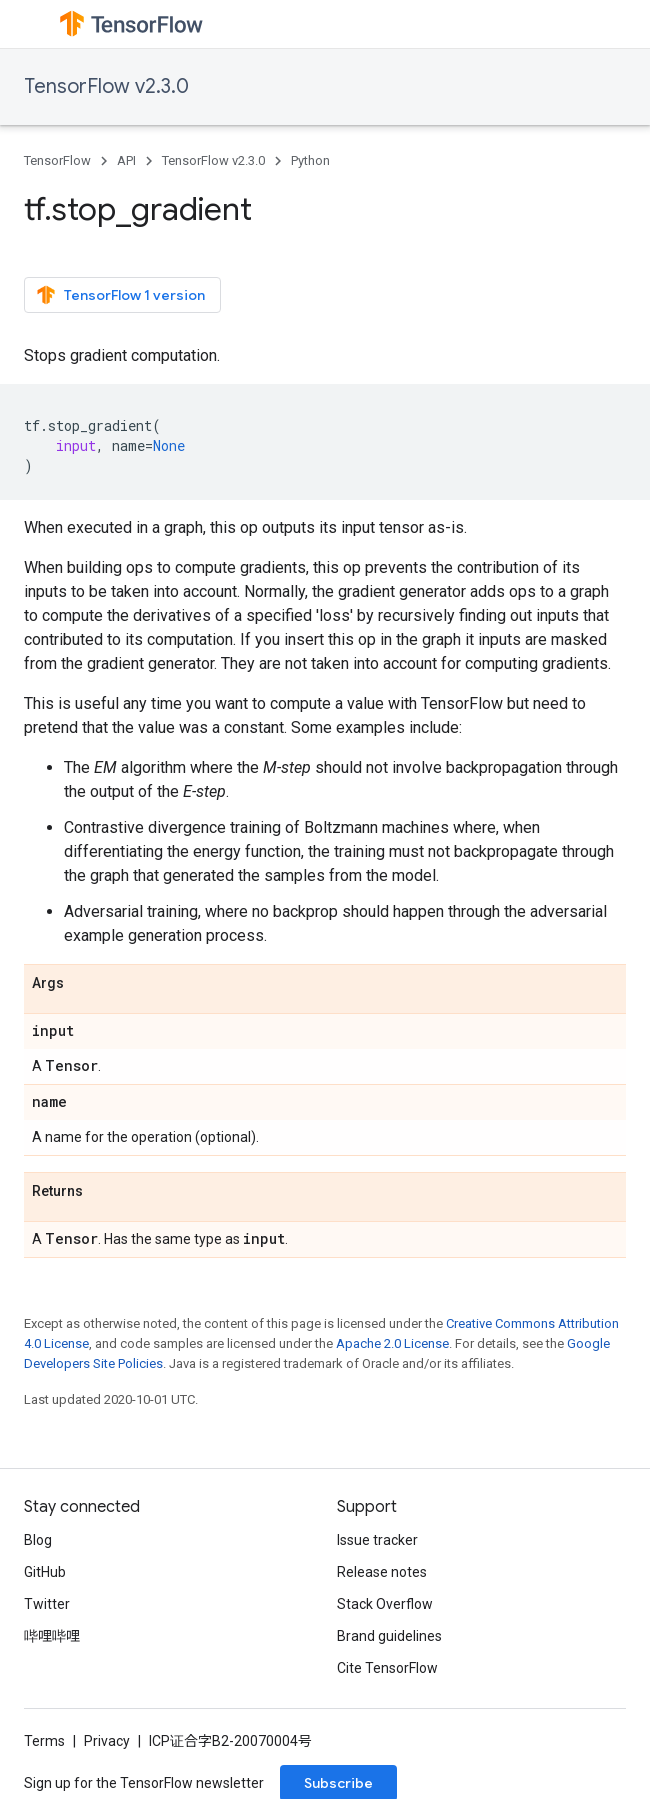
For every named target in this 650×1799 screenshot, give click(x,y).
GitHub (45, 1572)
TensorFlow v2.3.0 (106, 86)
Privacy (107, 1741)
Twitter (47, 1604)
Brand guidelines (389, 1636)
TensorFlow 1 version (120, 295)
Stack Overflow (385, 1604)
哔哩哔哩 (52, 1636)
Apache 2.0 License (392, 1343)
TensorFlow (57, 160)
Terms (44, 1741)
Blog (38, 1540)
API (126, 160)
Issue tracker (377, 1540)
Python (310, 160)
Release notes (382, 1572)
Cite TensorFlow (387, 1668)
